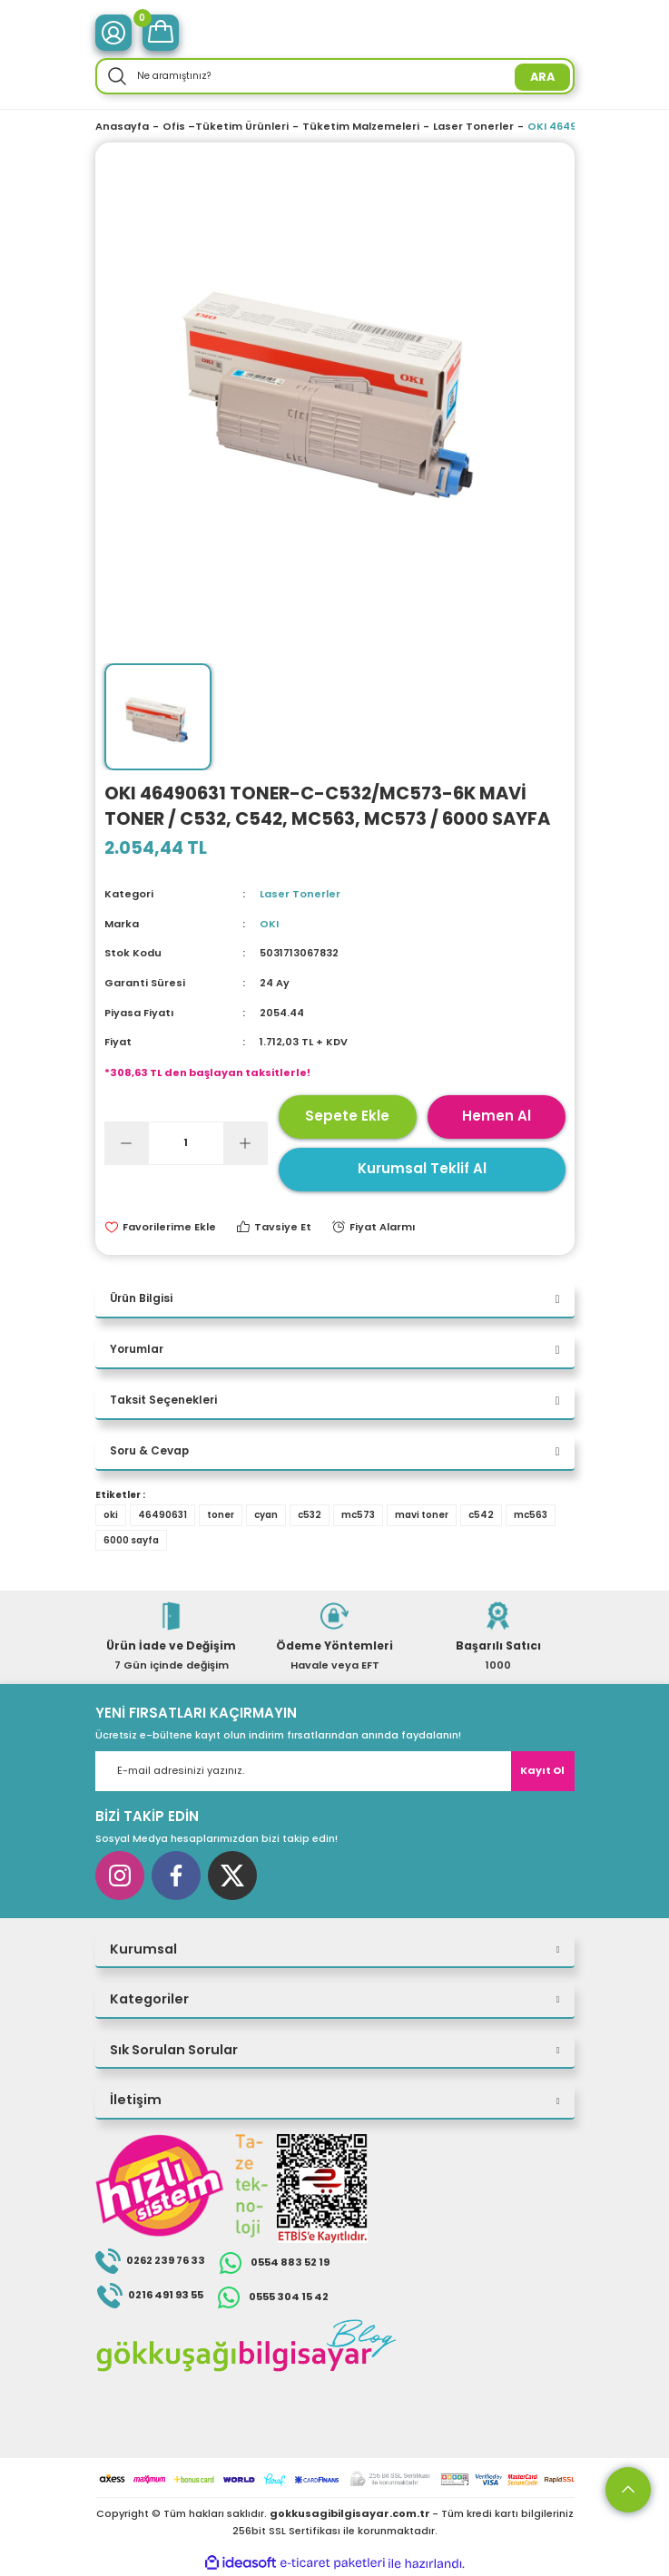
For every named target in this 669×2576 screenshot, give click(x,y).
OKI (269, 923)
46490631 (162, 1515)
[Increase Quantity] (245, 1143)
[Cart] (161, 33)
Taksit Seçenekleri (163, 1400)
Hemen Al (496, 1115)
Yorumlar (136, 1349)
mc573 (358, 1515)
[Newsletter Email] (335, 1771)
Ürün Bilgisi (141, 1298)
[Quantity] (186, 1143)
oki (110, 1515)
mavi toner (421, 1515)
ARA (542, 76)
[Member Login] (113, 33)
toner (220, 1515)
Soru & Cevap (149, 1451)
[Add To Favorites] (160, 1227)
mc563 (530, 1515)
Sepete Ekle (347, 1115)
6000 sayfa (131, 1540)
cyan (266, 1515)
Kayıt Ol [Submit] (542, 1770)
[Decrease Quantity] (127, 1143)
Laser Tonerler (300, 893)
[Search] (335, 76)
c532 (309, 1515)
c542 (481, 1515)
